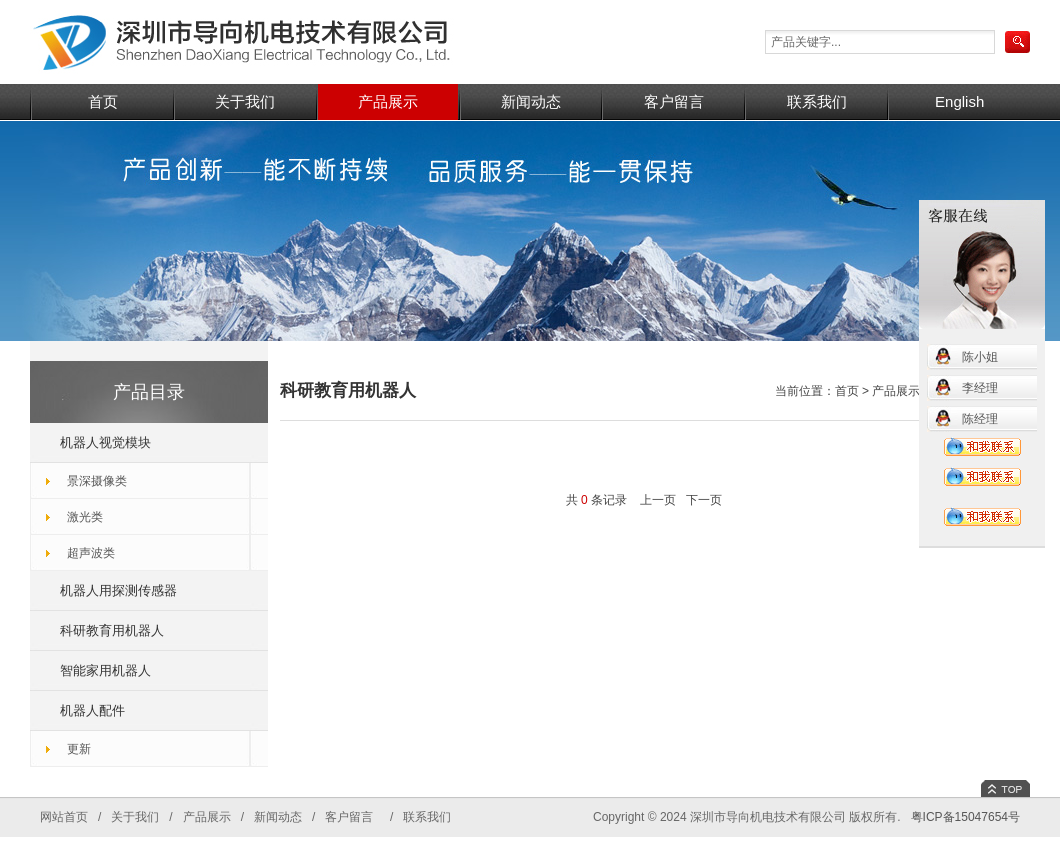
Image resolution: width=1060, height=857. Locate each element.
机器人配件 (92, 710)
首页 (103, 101)
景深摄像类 (97, 481)
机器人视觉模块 (105, 442)
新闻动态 (531, 101)
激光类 (85, 517)
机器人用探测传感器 (118, 590)
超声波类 (91, 553)
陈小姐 (980, 357)
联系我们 (817, 101)
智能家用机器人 (105, 670)
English (959, 101)
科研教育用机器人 (112, 630)
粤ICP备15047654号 (965, 817)
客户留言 (674, 101)
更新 (79, 749)
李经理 (980, 388)
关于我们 (245, 101)
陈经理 (980, 419)
